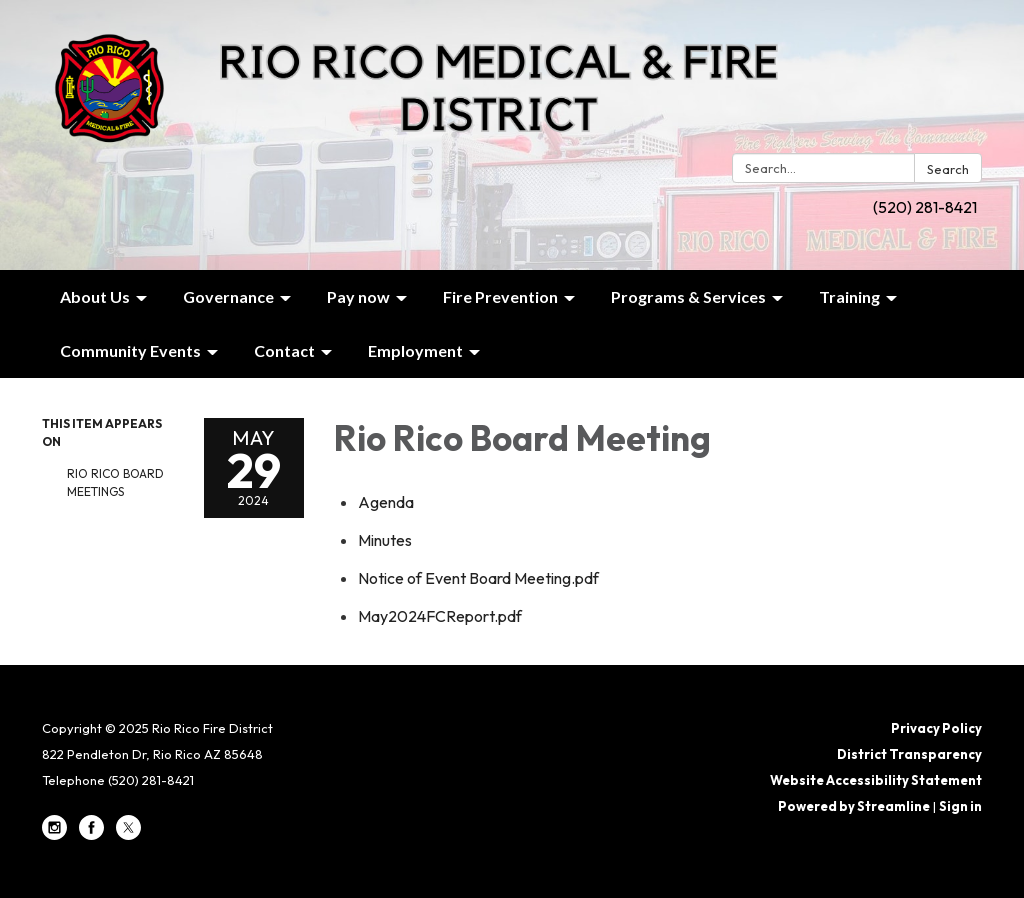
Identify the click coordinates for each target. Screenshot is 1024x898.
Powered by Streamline (854, 806)
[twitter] (128, 835)
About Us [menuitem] (95, 296)
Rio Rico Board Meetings (115, 482)
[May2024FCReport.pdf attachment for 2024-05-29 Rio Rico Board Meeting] (440, 616)
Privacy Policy (936, 728)
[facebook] (91, 835)
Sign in (960, 806)
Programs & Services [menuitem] (688, 296)
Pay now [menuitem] (358, 296)
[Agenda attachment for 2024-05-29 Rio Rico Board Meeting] (386, 502)
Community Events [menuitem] (130, 350)
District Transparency (909, 754)
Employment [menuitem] (415, 350)
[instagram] (54, 835)
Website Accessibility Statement (876, 780)
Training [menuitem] (849, 296)
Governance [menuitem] (228, 296)
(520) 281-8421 (925, 207)
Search (948, 169)
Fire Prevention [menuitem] (500, 296)
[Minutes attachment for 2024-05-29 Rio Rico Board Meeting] (385, 540)
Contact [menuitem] (284, 350)
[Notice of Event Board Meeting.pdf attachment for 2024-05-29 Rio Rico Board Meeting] (478, 578)
